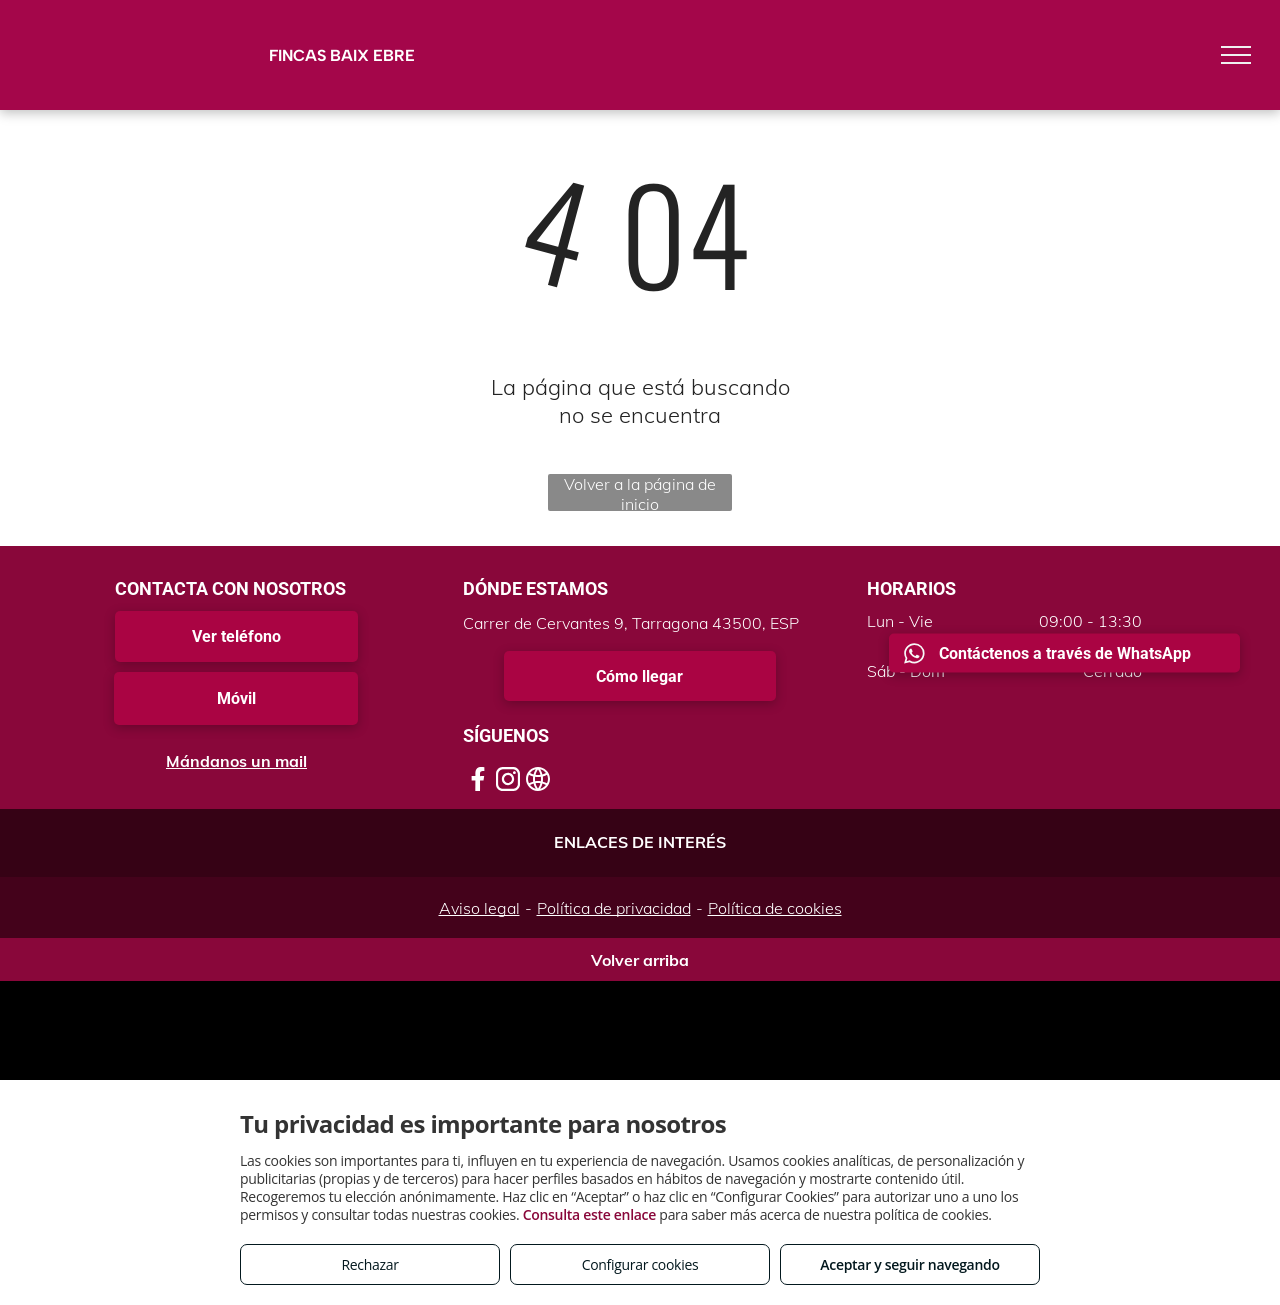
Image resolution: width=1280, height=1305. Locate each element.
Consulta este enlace (589, 1214)
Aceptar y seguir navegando (909, 1264)
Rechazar (369, 1264)
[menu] (1236, 55)
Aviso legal (479, 908)
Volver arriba (640, 960)
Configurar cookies (640, 1264)
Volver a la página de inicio (640, 492)
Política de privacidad (614, 908)
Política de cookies (775, 908)
